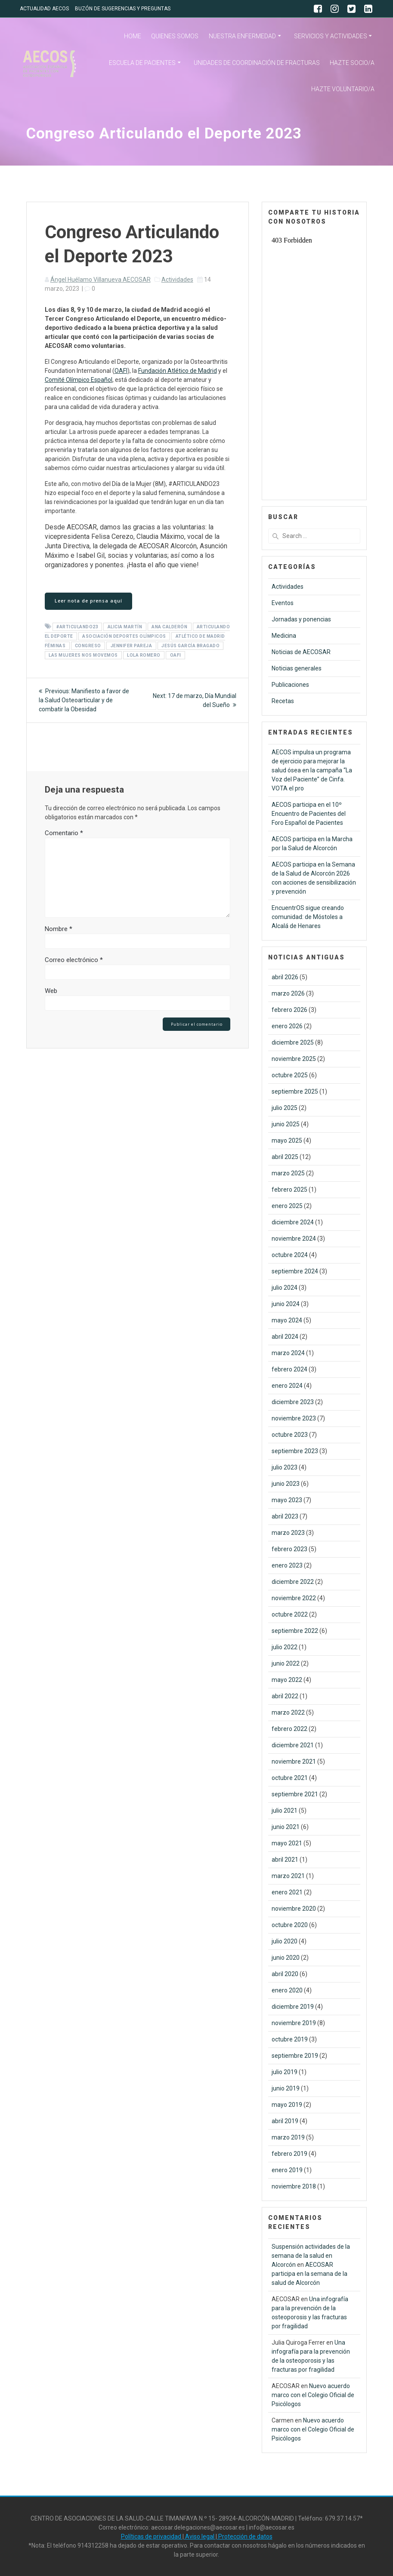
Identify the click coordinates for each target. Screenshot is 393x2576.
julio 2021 (284, 1810)
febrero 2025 (289, 1189)
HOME (132, 36)
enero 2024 (287, 1385)
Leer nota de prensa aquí (88, 601)
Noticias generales (297, 668)
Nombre (58, 929)
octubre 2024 (290, 1254)
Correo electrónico (74, 960)
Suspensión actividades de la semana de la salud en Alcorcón (311, 2255)
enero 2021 (287, 1892)
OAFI (120, 370)
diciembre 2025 (293, 1042)
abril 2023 (285, 1516)
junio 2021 (286, 1826)
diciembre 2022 (293, 1581)
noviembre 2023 (294, 1418)
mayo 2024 (287, 1320)
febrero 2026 (289, 1009)
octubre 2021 (290, 1777)
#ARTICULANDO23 (77, 626)
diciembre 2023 (293, 1402)
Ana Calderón (169, 626)
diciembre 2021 (293, 1745)
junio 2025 (286, 1124)
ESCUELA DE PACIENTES (142, 62)
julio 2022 (284, 1647)
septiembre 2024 (295, 1271)
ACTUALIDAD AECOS (44, 9)
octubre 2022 (290, 1614)
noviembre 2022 (294, 1598)
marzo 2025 (288, 1173)
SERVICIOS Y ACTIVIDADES (330, 36)
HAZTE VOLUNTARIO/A (342, 89)
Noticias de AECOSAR (301, 652)
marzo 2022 (288, 1712)
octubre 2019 (290, 2039)
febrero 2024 (289, 1369)
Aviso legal (200, 2536)
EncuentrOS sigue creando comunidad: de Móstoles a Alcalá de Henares (308, 916)
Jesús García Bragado (190, 645)
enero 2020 (287, 1990)
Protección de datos (244, 2536)
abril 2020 (285, 1973)
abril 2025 (285, 1156)
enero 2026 (287, 1026)
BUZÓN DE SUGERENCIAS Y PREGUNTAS (122, 9)
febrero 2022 (289, 1728)
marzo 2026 (288, 993)
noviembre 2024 (294, 1238)
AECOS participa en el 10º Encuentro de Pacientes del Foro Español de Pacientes (309, 813)
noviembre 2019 (294, 2023)
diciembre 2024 (293, 1222)
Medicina (284, 635)
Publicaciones (290, 684)
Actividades (177, 279)
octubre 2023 (290, 1434)
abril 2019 (285, 2121)
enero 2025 (287, 1205)
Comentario (64, 833)
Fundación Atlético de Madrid (177, 370)
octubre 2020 (290, 1924)
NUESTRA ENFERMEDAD (242, 36)
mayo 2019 (287, 2104)
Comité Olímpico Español (78, 379)
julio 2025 (284, 1107)
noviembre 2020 (294, 1908)
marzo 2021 (288, 1875)
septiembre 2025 (295, 1091)
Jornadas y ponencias (301, 619)
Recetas (283, 701)
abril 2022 (285, 1696)
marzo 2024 (288, 1352)
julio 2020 (284, 1941)
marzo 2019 (288, 2137)
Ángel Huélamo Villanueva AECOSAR (100, 279)
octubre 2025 (290, 1075)
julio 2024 (284, 1287)
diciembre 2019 (293, 2006)
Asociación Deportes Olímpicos (124, 636)
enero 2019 (287, 2170)
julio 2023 (284, 1467)
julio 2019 (284, 2072)
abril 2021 (285, 1859)
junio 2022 (286, 1663)
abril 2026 (285, 977)
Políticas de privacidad (152, 2536)
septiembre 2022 (295, 1630)
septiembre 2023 (295, 1451)
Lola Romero (144, 655)
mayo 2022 (287, 1679)
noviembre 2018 (294, 2186)
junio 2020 (286, 1957)
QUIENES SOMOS (174, 36)
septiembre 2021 (295, 1794)
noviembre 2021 (294, 1761)
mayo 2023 (287, 1500)
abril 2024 (285, 1336)
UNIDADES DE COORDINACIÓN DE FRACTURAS (257, 62)
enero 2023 (287, 1565)
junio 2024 (286, 1303)
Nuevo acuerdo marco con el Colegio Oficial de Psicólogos (313, 2394)
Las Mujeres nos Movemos (83, 655)
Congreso (88, 645)
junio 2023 (286, 1483)
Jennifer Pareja (131, 645)
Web (51, 991)
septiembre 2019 (295, 2055)
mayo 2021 (287, 1843)
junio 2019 (286, 2088)
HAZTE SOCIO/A (352, 62)
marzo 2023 (288, 1532)
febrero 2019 (289, 2153)
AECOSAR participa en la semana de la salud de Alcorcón (309, 2273)
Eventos (283, 602)
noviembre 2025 (294, 1058)
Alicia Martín (125, 626)
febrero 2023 (289, 1549)
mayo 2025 (287, 1140)
